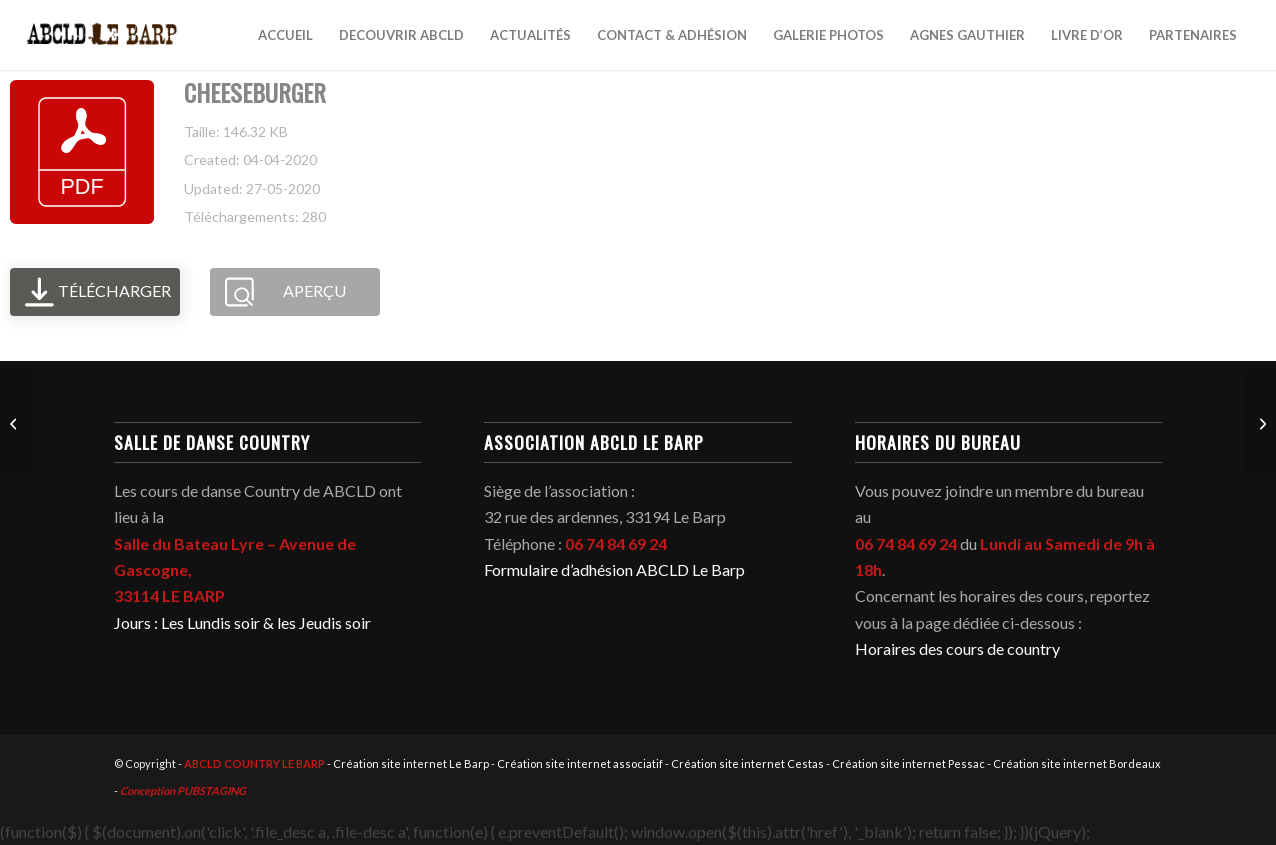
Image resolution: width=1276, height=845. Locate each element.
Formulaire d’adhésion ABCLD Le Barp (614, 569)
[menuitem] (285, 35)
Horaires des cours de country (957, 648)
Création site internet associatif (580, 763)
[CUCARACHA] (1260, 423)
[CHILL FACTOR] (15, 423)
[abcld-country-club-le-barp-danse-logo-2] (102, 35)
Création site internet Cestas (747, 763)
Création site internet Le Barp (411, 763)
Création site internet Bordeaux (1077, 763)
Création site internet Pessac (908, 763)
